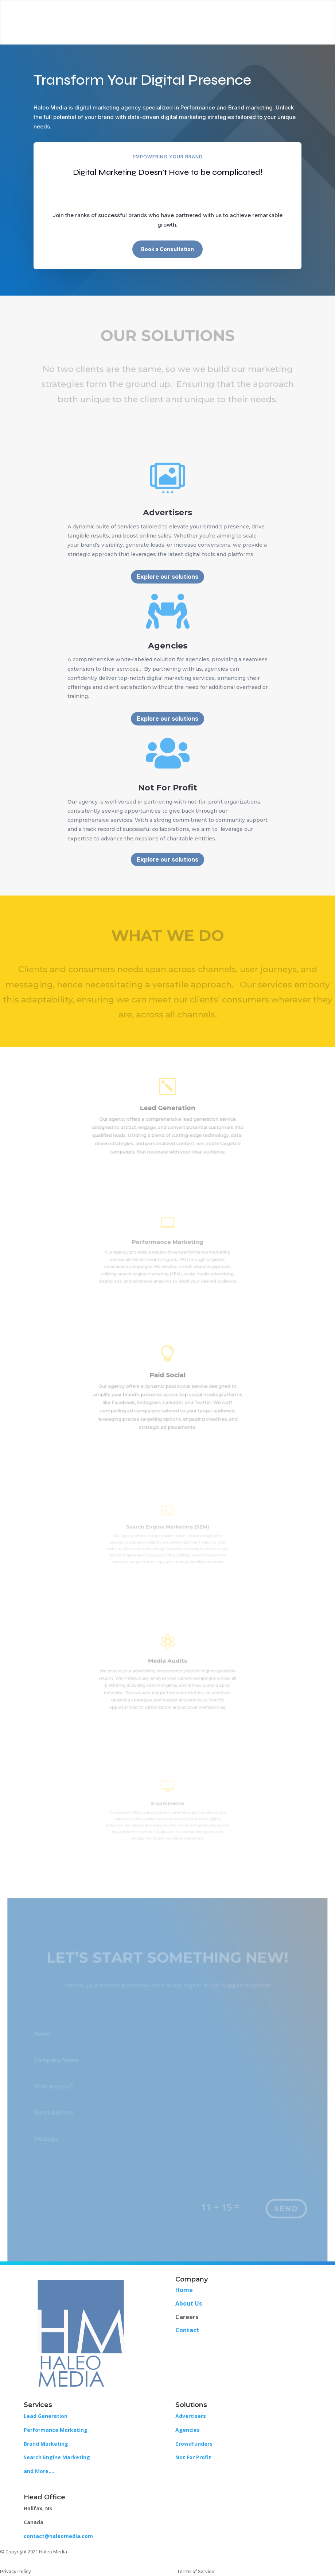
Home (184, 2290)
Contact (187, 2330)
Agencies (187, 2429)
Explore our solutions (167, 576)
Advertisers (190, 2416)
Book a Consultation (167, 249)
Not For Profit (193, 2457)
